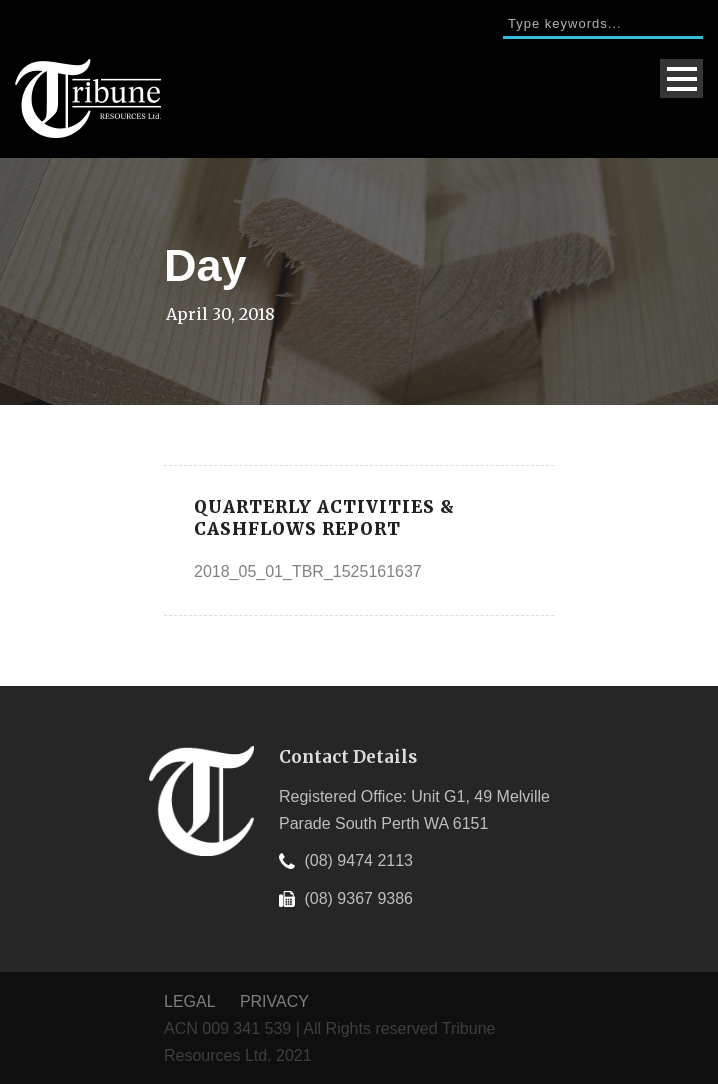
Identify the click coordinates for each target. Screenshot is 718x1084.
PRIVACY (274, 1001)
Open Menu (681, 78)
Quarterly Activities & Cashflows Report (324, 518)
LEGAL (191, 1001)
